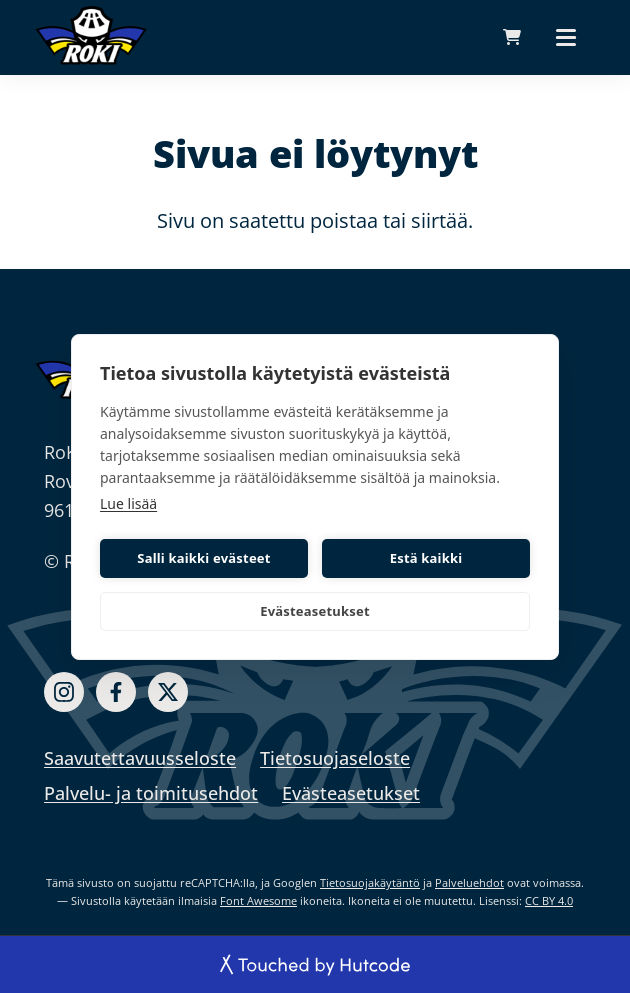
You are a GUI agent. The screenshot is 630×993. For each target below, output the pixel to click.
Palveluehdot (469, 882)
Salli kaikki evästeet (203, 558)
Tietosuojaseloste (335, 758)
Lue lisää (128, 503)
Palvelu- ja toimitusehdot (151, 793)
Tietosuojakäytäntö (370, 882)
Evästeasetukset (315, 611)
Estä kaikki (426, 558)
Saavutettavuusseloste (140, 758)
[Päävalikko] (566, 37)
